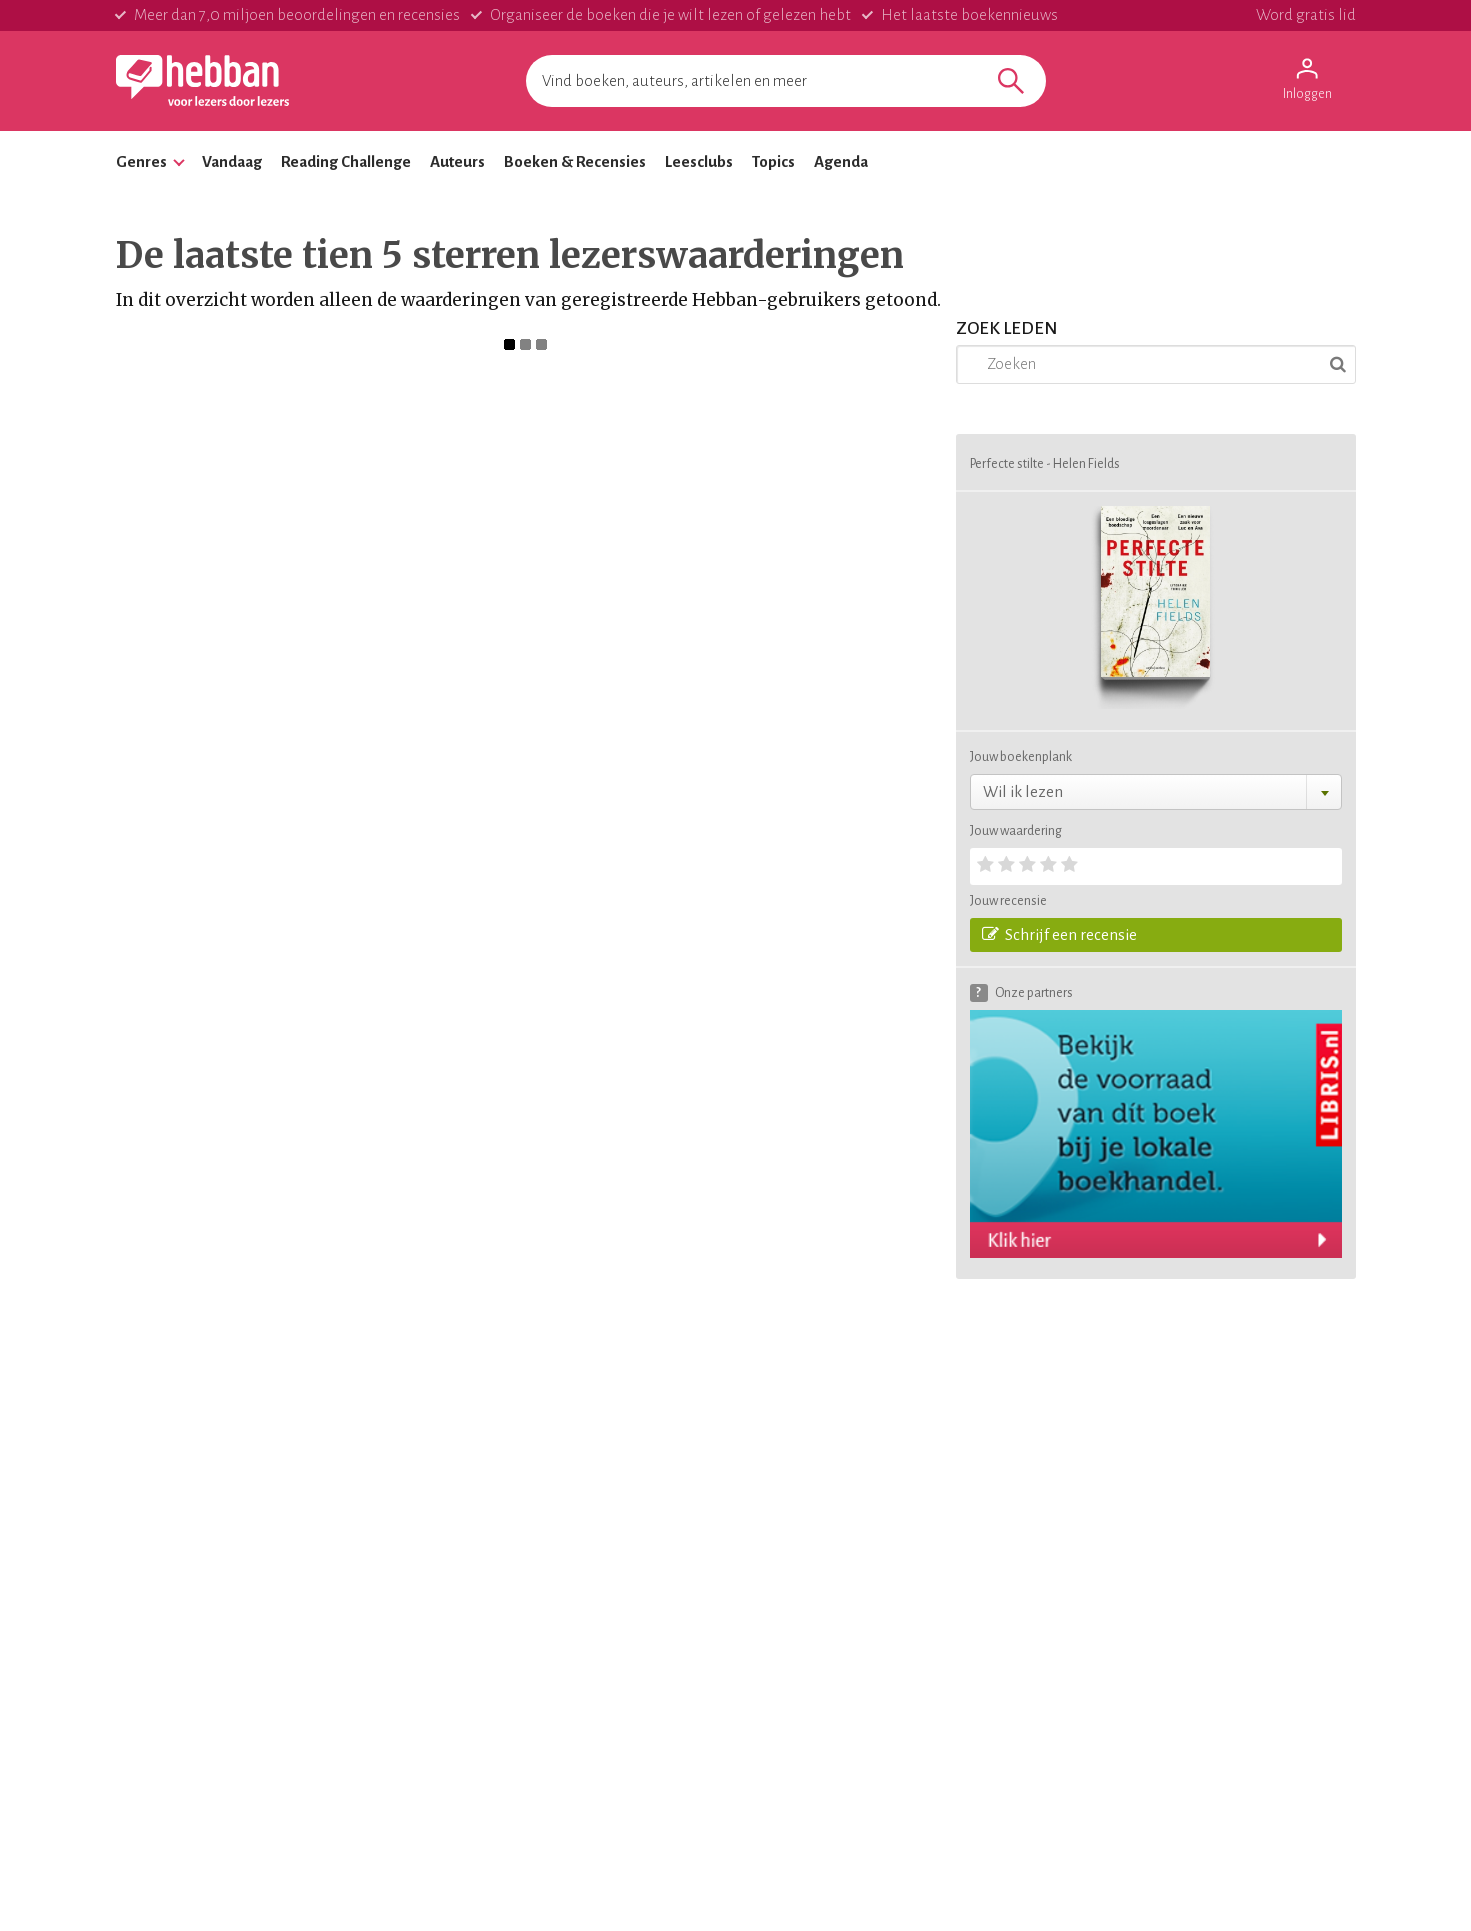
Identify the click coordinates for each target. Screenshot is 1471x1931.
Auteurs (457, 161)
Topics (773, 161)
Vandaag (232, 161)
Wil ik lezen (1023, 791)
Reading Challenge (346, 161)
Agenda (841, 161)
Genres (141, 161)
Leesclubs (699, 161)
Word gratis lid (1306, 14)
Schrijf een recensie (1059, 934)
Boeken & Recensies (575, 161)
